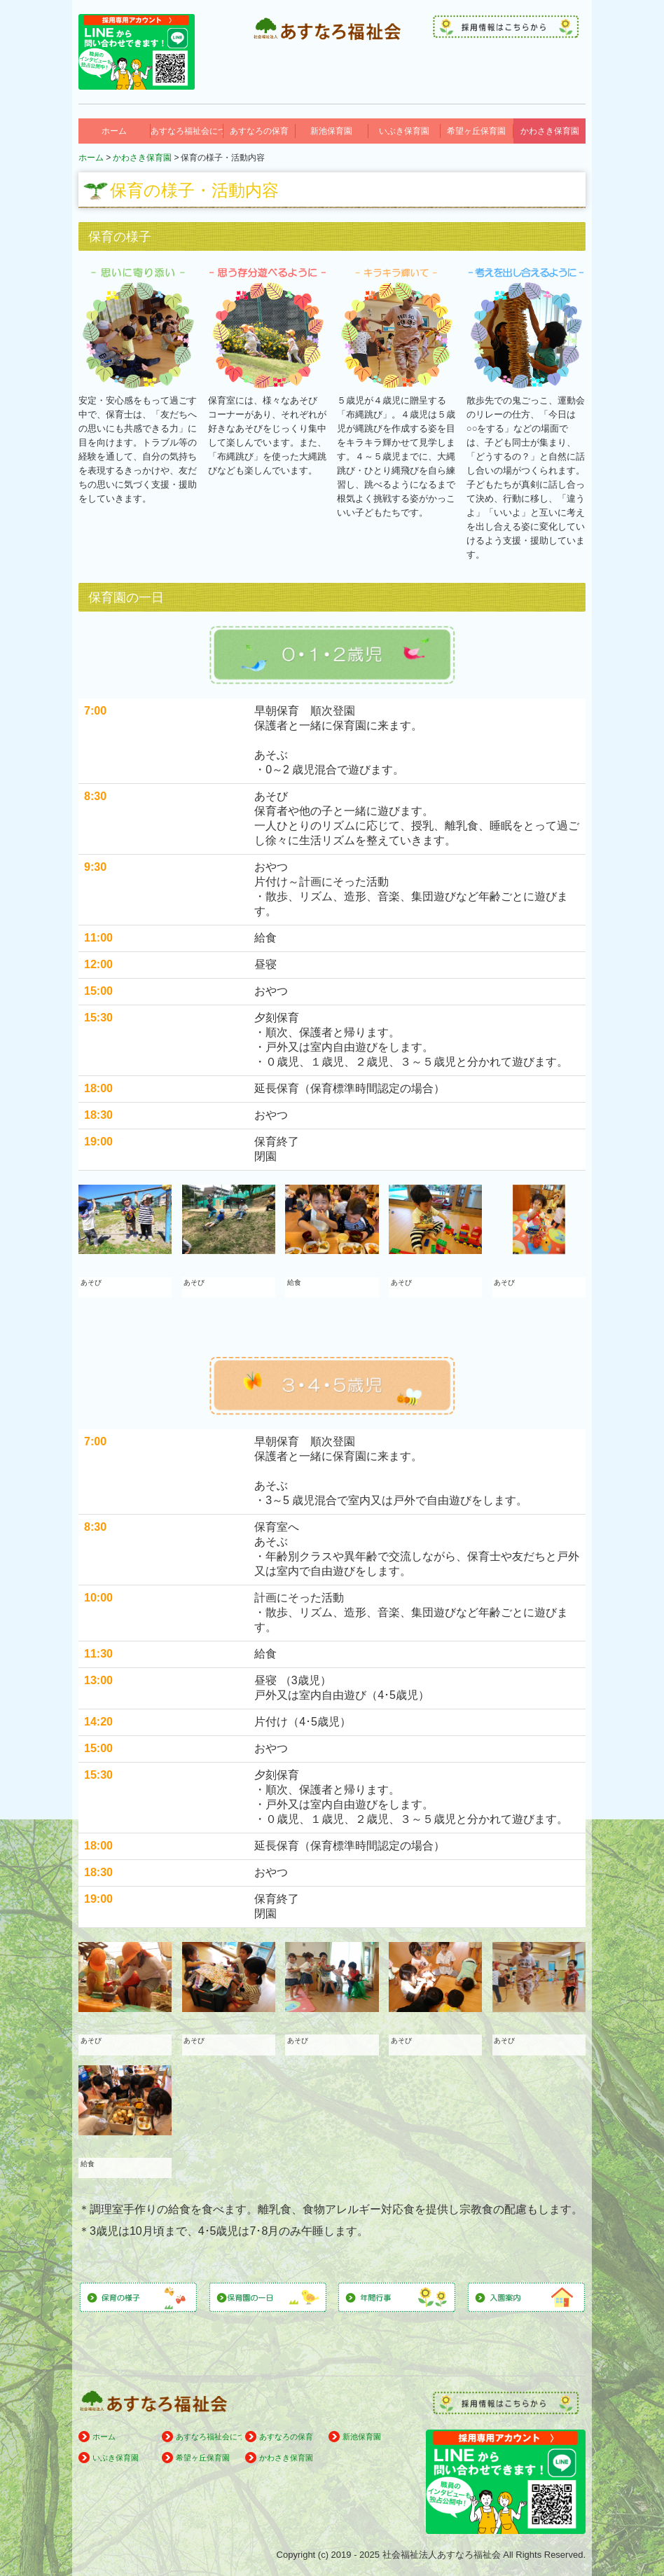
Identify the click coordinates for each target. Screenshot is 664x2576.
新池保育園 (331, 131)
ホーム (114, 131)
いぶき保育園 (404, 131)
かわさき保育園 (549, 131)
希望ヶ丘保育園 (476, 131)
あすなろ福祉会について (187, 131)
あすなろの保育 (259, 131)
